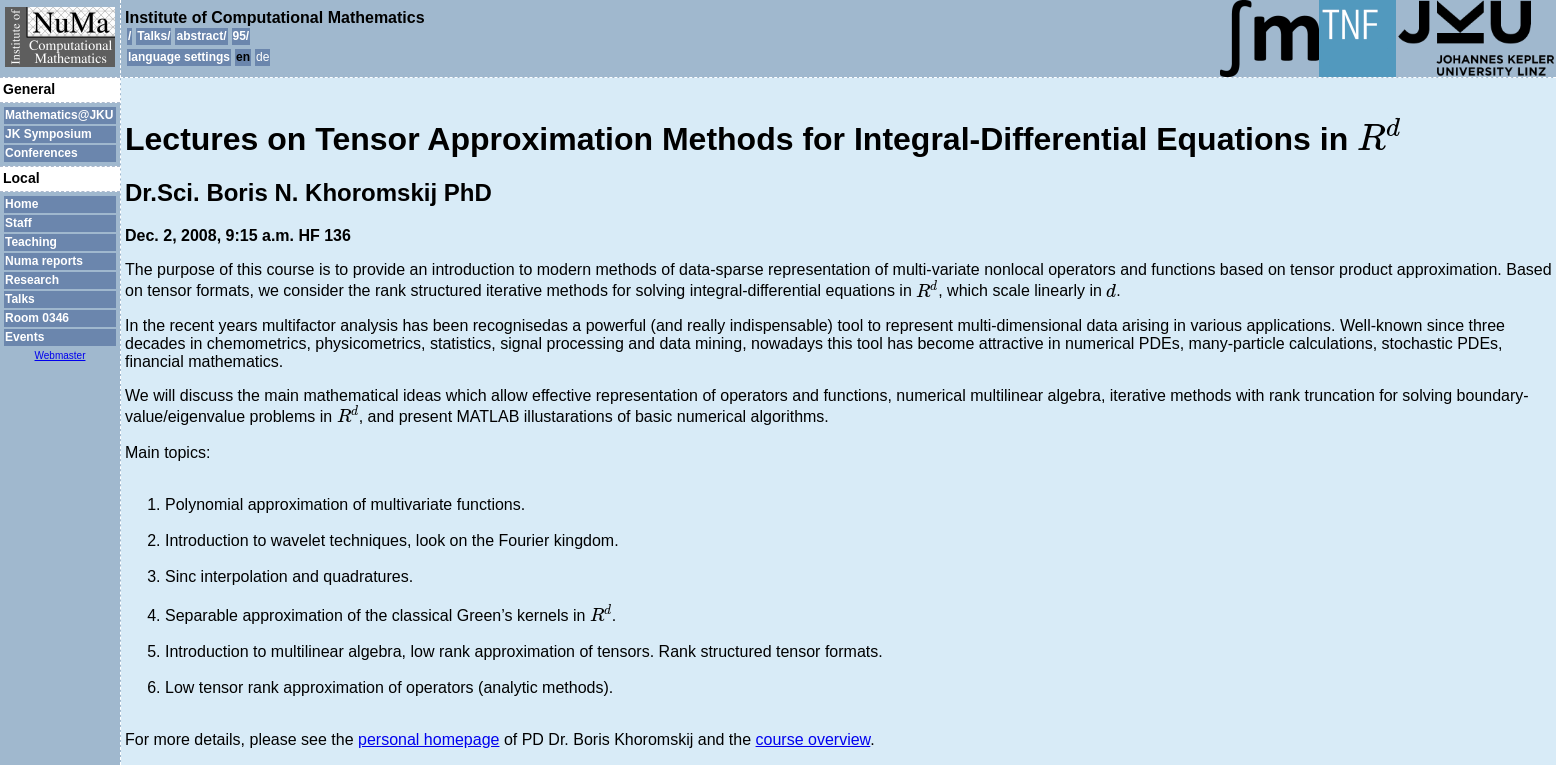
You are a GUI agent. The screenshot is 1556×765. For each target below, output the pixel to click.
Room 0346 (37, 318)
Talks (20, 299)
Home (21, 204)
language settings (179, 57)
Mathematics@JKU (59, 115)
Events (24, 337)
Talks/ (153, 36)
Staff (18, 223)
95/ (241, 36)
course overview (813, 739)
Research (32, 280)
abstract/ (201, 36)
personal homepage (428, 739)
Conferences (41, 153)
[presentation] (1379, 134)
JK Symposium (48, 134)
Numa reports (44, 261)
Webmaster (60, 355)
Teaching (31, 242)
